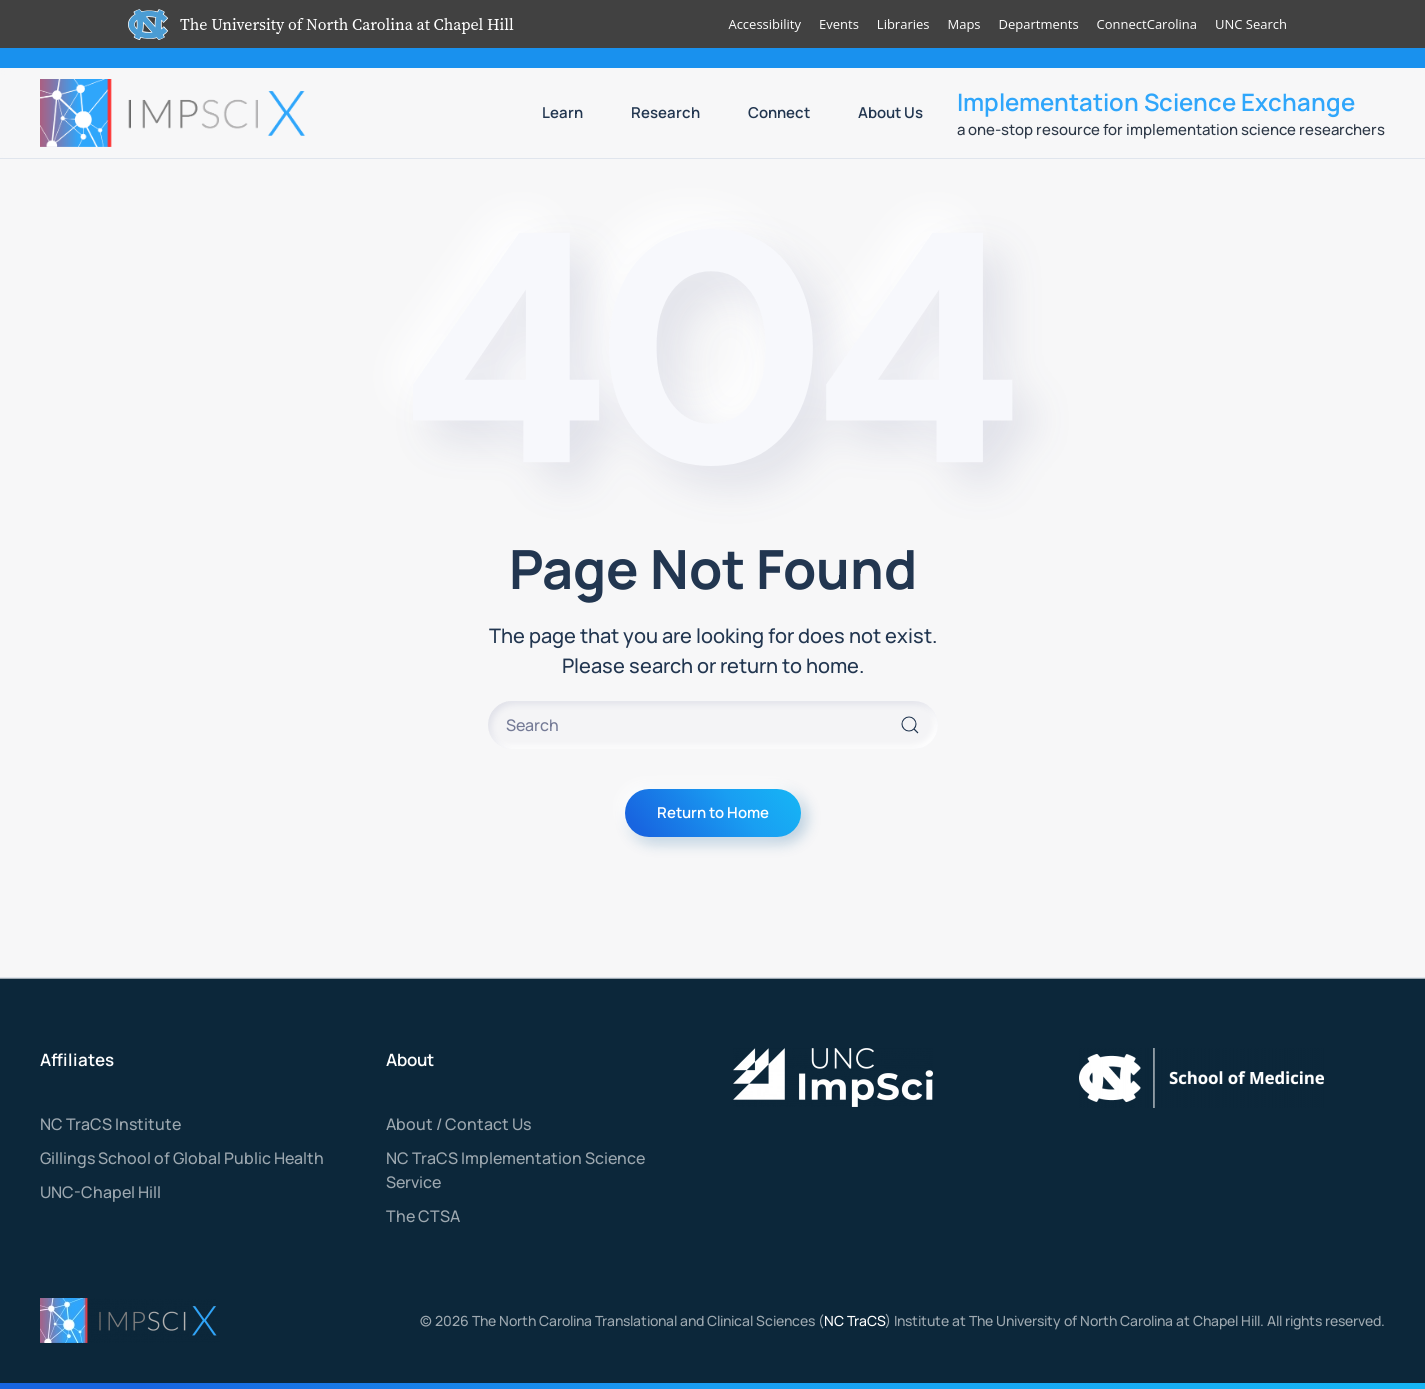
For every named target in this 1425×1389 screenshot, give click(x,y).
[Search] (713, 725)
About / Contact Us (458, 1124)
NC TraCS (854, 1320)
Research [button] (665, 112)
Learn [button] (562, 112)
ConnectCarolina (1146, 24)
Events (839, 24)
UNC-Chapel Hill (100, 1192)
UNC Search (1251, 24)
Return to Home (713, 812)
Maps (963, 24)
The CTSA (423, 1216)
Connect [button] (779, 112)
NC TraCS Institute (110, 1124)
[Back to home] (175, 113)
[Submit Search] (910, 725)
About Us (890, 112)
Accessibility (764, 24)
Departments (1038, 24)
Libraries (902, 24)
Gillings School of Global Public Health (182, 1158)
